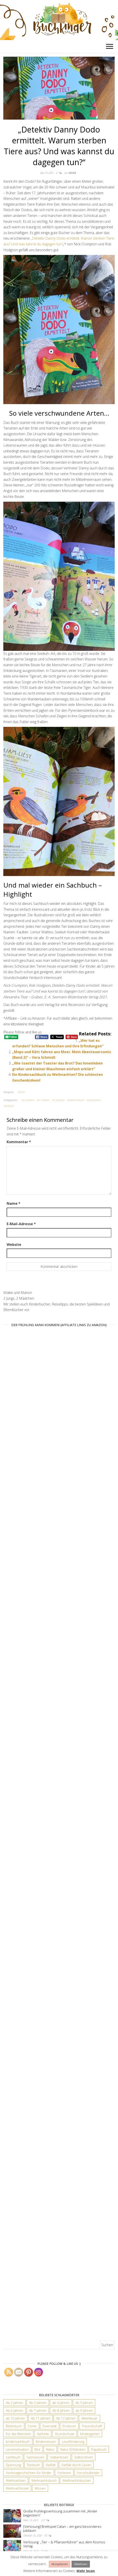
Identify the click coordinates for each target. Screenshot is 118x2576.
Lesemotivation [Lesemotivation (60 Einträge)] (17, 2449)
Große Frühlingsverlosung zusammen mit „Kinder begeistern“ (60, 2513)
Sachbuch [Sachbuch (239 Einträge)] (13, 2457)
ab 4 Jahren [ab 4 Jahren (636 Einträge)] (61, 2402)
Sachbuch (8, 1105)
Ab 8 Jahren (58, 1100)
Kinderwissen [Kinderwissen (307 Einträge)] (46, 2441)
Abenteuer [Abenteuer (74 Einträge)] (89, 2418)
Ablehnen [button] (80, 2564)
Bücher (21, 1092)
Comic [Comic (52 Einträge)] (32, 2426)
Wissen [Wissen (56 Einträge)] (40, 2488)
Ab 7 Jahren (43, 1100)
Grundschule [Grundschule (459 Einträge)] (64, 2434)
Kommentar (19, 1141)
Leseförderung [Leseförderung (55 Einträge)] (73, 2441)
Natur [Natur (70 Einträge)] (50, 2449)
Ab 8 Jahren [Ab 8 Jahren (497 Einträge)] (61, 2410)
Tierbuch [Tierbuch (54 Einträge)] (33, 2465)
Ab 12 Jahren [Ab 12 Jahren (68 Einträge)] (65, 2418)
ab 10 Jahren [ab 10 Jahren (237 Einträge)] (15, 2418)
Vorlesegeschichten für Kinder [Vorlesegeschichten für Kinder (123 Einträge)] (29, 2472)
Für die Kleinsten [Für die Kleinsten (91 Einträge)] (18, 2434)
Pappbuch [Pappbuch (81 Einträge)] (98, 2449)
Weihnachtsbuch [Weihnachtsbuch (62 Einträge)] (44, 2480)
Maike (72, 172)
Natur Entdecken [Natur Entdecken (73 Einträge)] (72, 2449)
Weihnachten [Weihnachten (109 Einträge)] (16, 2480)
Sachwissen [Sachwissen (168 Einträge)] (35, 2457)
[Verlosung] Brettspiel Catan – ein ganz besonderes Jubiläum (62, 2528)
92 (46, 2535)
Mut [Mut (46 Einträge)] (37, 2449)
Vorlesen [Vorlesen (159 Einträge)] (64, 2472)
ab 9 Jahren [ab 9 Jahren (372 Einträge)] (84, 2410)
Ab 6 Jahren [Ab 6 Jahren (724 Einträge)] (14, 2410)
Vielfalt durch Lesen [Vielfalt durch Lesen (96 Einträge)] (76, 2465)
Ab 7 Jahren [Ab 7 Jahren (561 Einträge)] (37, 2410)
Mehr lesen (86, 2570)
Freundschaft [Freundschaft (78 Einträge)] (92, 2426)
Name (13, 1203)
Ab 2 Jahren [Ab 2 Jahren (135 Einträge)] (14, 2402)
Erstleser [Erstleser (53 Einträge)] (69, 2426)
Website (14, 1244)
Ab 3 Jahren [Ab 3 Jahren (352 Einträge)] (37, 2402)
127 (43, 2520)
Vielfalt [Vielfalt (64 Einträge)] (51, 2465)
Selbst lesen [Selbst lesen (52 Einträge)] (83, 2457)
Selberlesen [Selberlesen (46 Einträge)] (59, 2457)
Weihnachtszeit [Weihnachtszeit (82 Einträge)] (17, 2488)
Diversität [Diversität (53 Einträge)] (50, 2426)
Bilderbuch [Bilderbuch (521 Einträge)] (14, 2426)
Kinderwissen (94, 1100)
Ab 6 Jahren (27, 1100)
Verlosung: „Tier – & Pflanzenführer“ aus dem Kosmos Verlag (64, 2544)
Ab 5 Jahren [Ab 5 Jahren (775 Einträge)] (84, 2402)
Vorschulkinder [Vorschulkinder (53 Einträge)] (88, 2472)
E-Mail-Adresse (21, 1223)
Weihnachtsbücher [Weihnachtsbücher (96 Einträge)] (76, 2480)
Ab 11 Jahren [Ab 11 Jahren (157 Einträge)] (40, 2418)
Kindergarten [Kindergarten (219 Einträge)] (90, 2434)
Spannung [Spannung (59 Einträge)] (13, 2465)
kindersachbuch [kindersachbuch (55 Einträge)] (18, 2441)
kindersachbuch (75, 1100)
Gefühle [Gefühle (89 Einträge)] (43, 2434)
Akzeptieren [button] (59, 2564)
